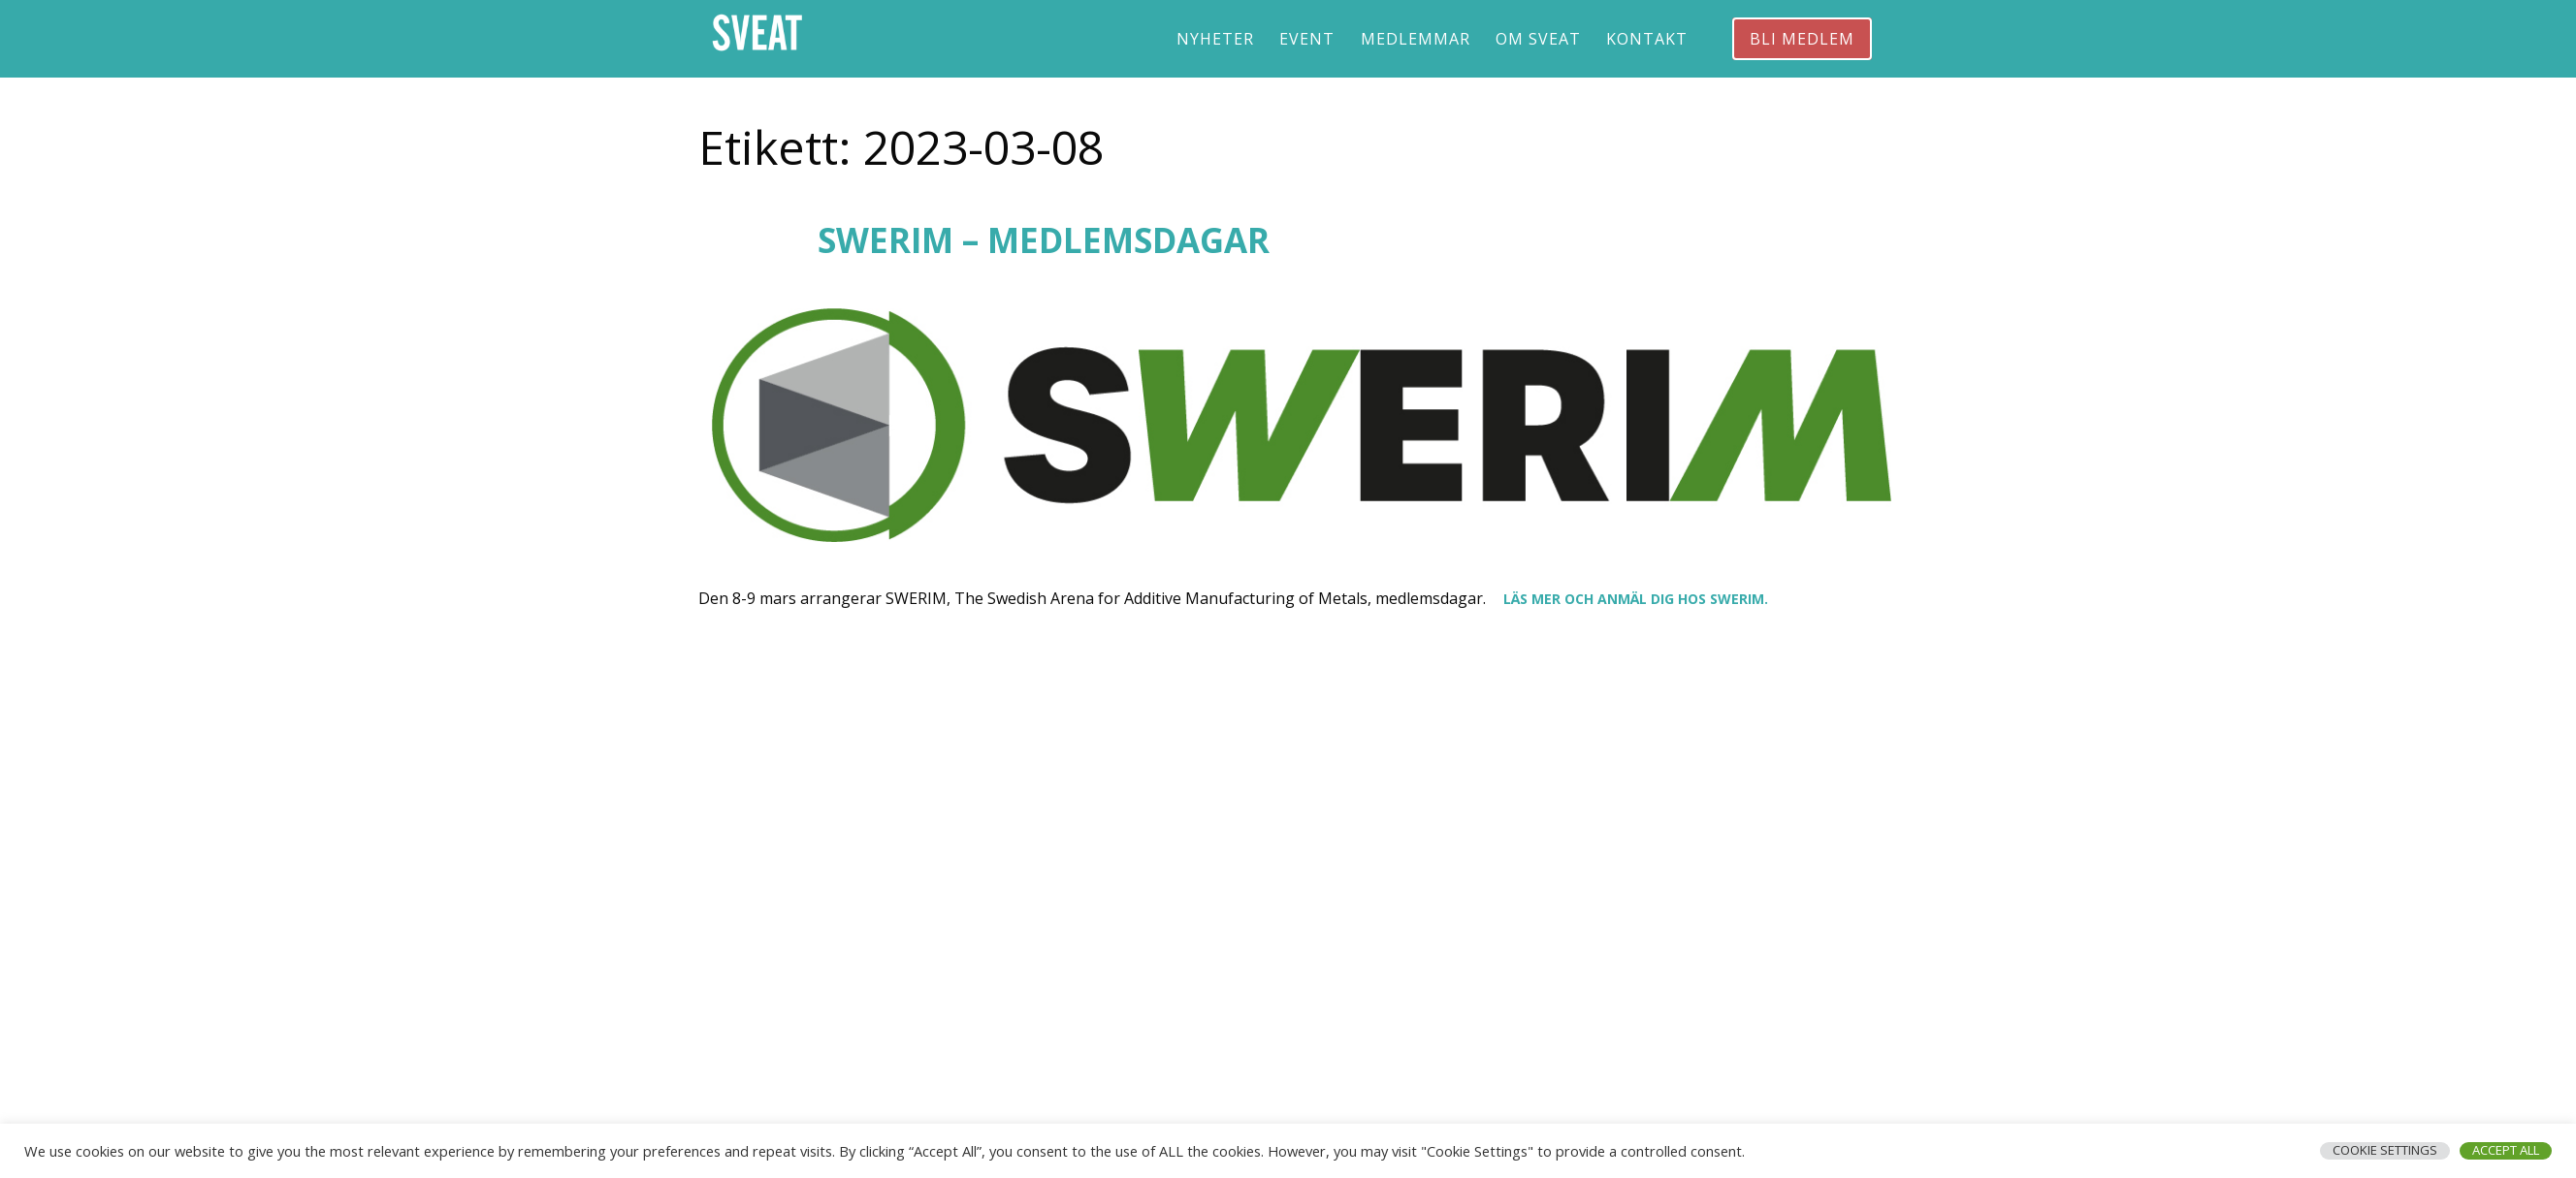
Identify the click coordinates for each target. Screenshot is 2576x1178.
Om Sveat (1538, 38)
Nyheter (1215, 38)
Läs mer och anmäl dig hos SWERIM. (1635, 598)
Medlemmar (1415, 38)
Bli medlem (1802, 38)
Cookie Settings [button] (2385, 1151)
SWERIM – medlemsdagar (1044, 240)
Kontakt (1647, 38)
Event (1307, 38)
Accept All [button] (2505, 1151)
